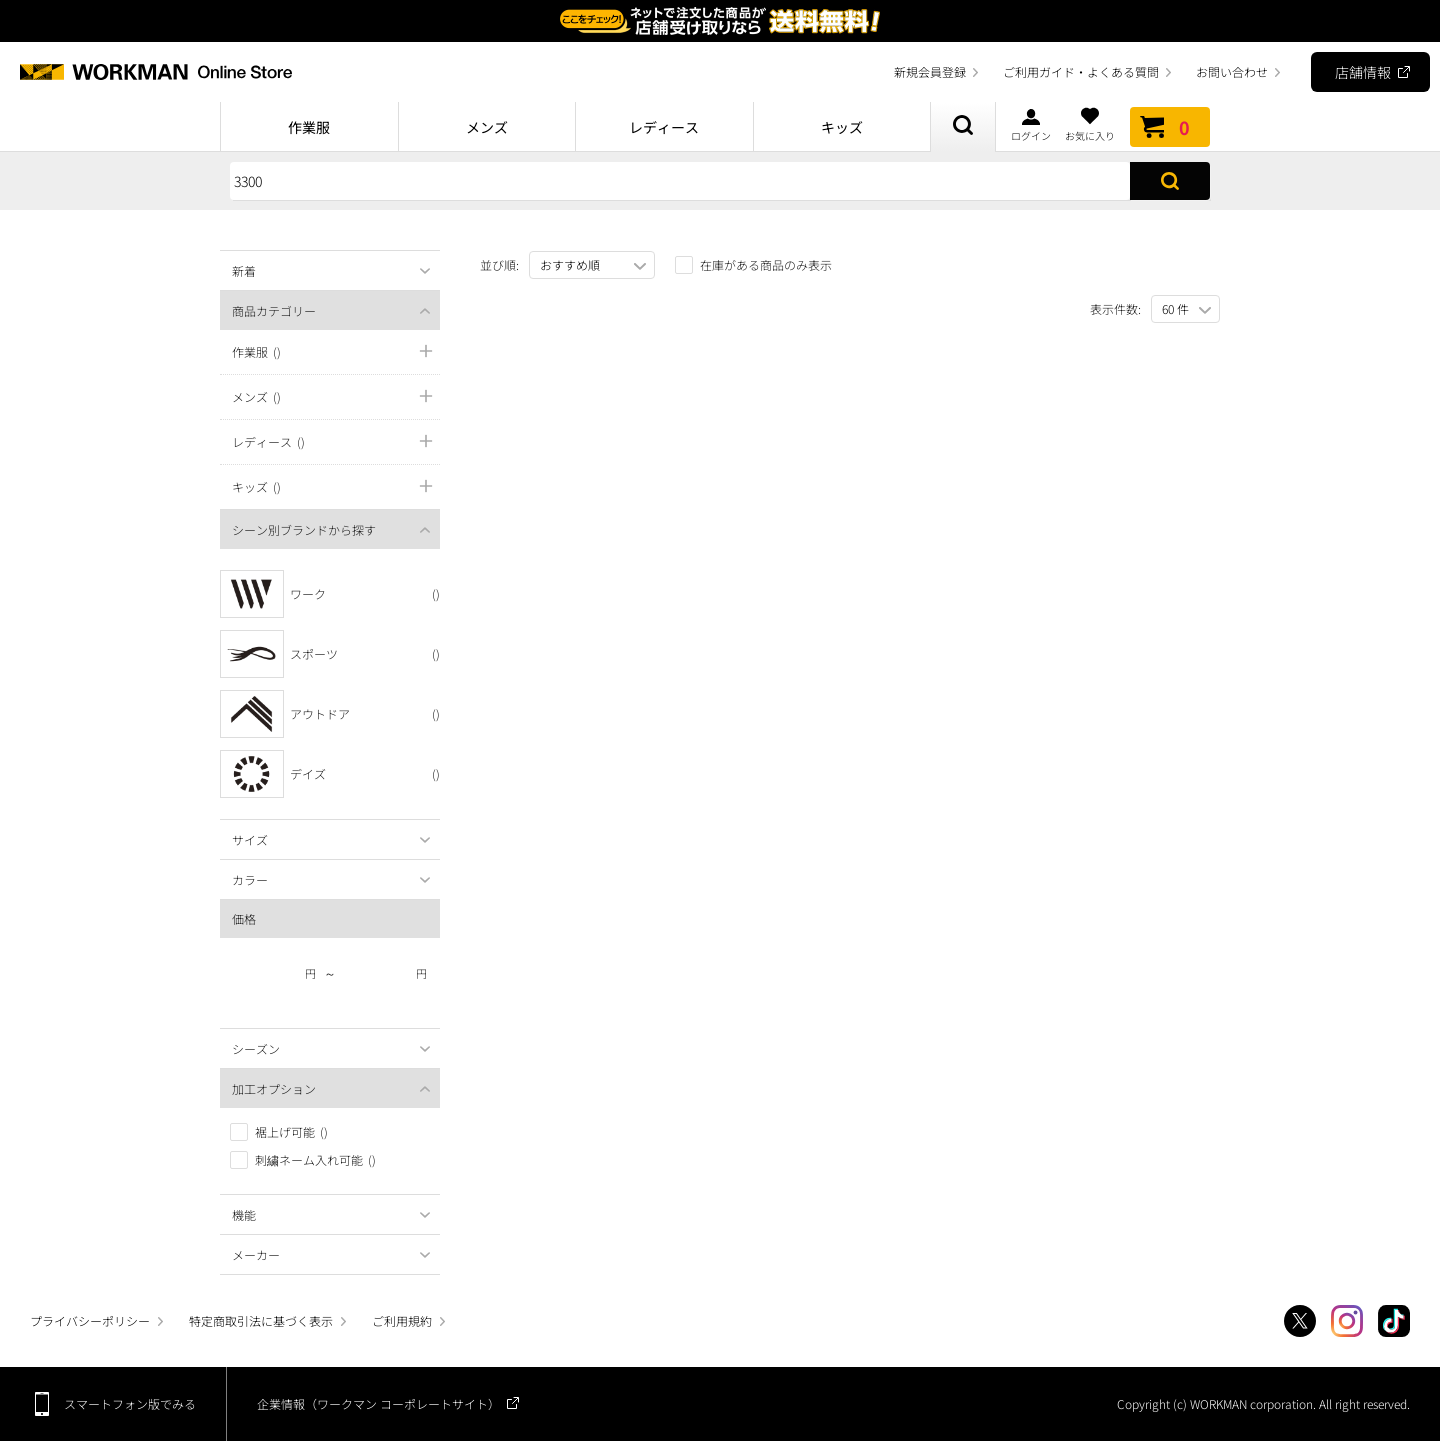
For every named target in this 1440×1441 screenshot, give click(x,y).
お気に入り (1090, 124)
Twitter (1300, 1321)
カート (1170, 127)
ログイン (1031, 124)
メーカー (256, 1254)
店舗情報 (1363, 72)
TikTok (1394, 1321)
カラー (250, 879)
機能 (244, 1214)
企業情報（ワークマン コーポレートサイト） (378, 1403)
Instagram (1347, 1321)
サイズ (250, 839)
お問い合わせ (1232, 71)
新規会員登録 (930, 71)
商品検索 (963, 127)
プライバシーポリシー (90, 1320)
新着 (244, 270)
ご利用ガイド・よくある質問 (1081, 71)
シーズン (256, 1048)
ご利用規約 (402, 1320)
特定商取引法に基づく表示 (261, 1320)
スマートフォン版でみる (130, 1403)
